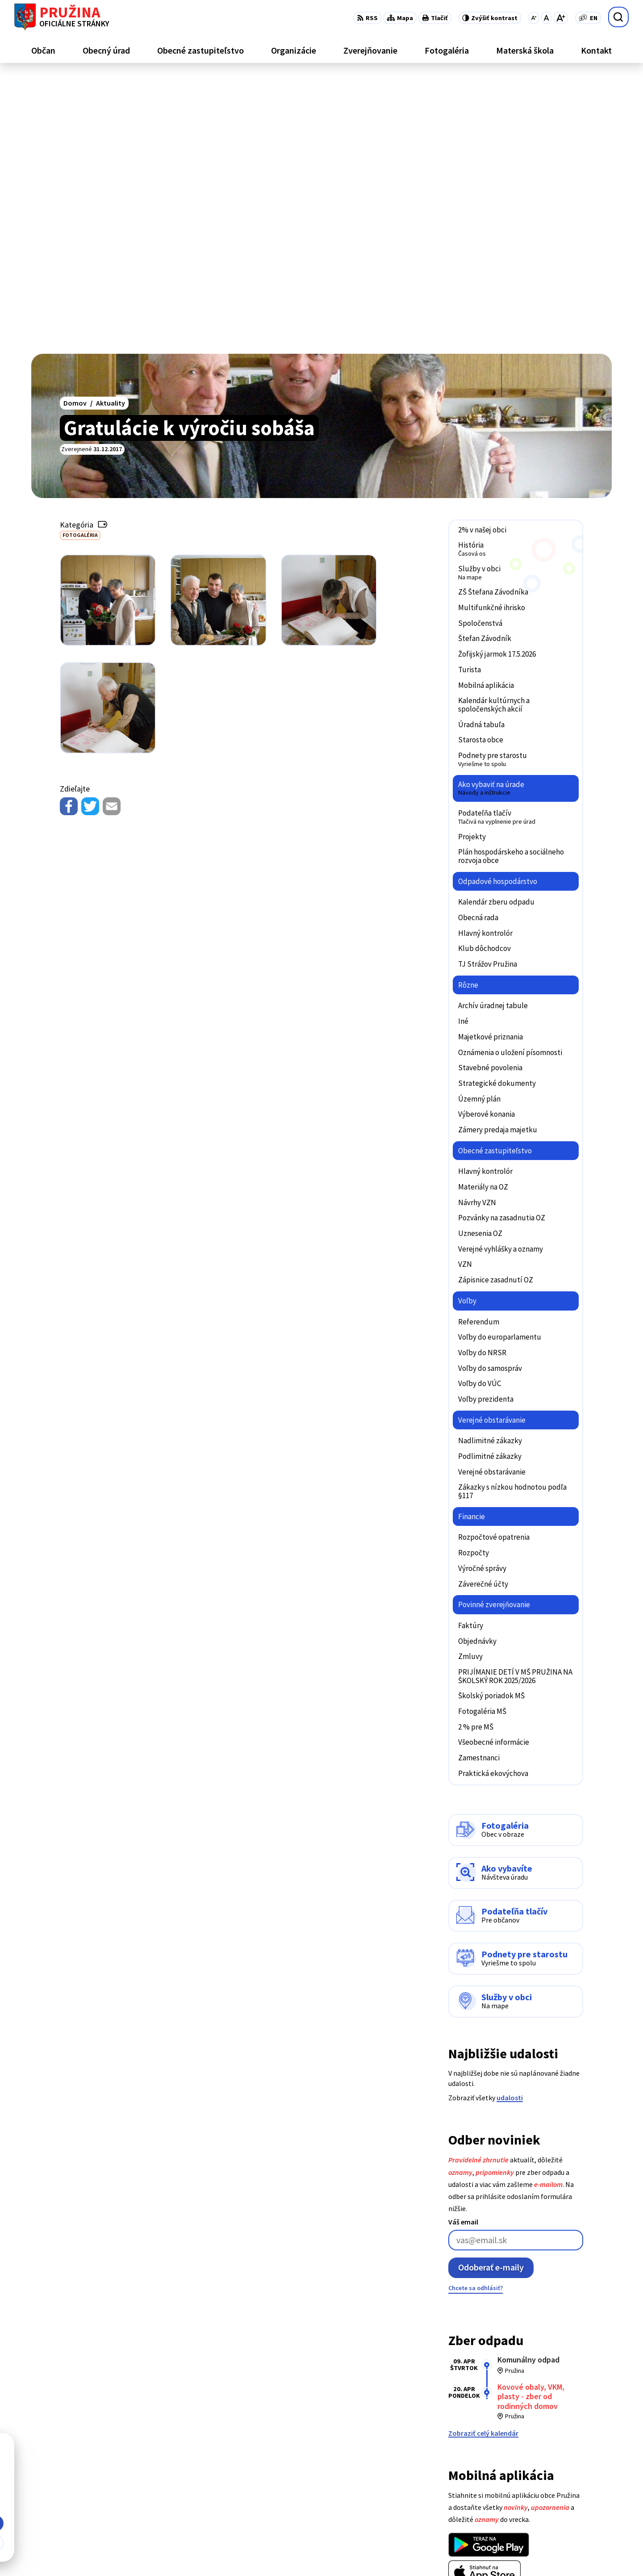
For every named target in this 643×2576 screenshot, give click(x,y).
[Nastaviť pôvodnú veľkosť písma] (546, 18)
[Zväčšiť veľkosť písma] (560, 18)
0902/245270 (563, 2500)
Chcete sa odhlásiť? (475, 2011)
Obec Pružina (260, 2551)
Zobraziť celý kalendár (483, 2156)
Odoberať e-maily (491, 1990)
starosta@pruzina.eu (578, 2511)
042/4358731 (563, 2489)
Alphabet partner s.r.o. (148, 2551)
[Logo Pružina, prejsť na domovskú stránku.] (61, 17)
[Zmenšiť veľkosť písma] (533, 18)
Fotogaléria (80, 258)
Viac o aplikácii (471, 2317)
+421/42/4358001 (570, 2479)
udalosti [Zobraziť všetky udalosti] (510, 1821)
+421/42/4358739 (570, 2468)
